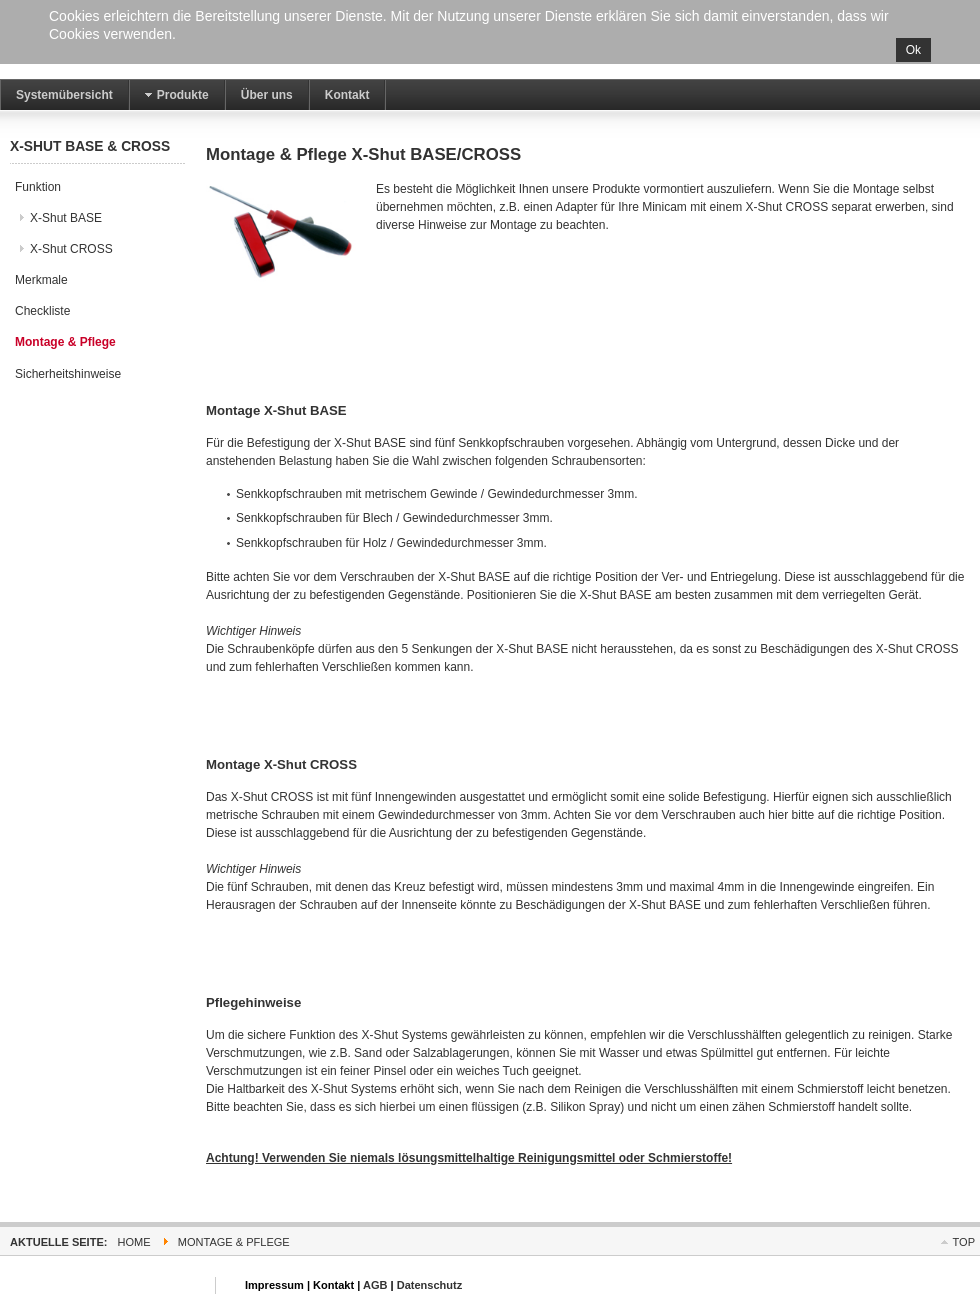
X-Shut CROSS (71, 249)
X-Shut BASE (66, 218)
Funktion (38, 187)
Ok (913, 50)
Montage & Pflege (65, 342)
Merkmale (41, 280)
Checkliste (42, 311)
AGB (375, 1285)
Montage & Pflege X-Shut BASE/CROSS (363, 154)
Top (964, 1242)
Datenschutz (430, 1285)
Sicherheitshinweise (68, 374)
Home (134, 1242)
